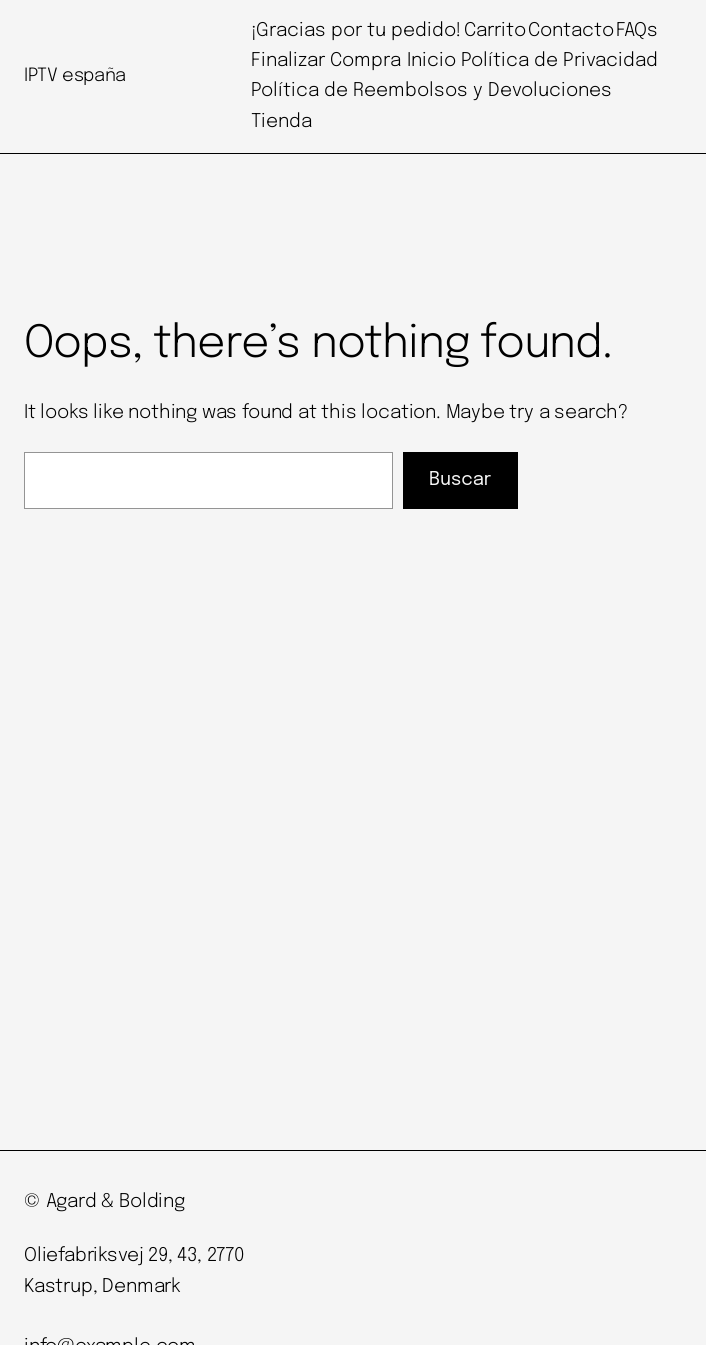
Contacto (571, 30)
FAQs (637, 30)
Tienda (281, 121)
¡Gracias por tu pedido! (356, 30)
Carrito (495, 30)
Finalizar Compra (326, 60)
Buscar (460, 480)
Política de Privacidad (559, 60)
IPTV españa (75, 76)
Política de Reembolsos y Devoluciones (431, 90)
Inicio (431, 60)
